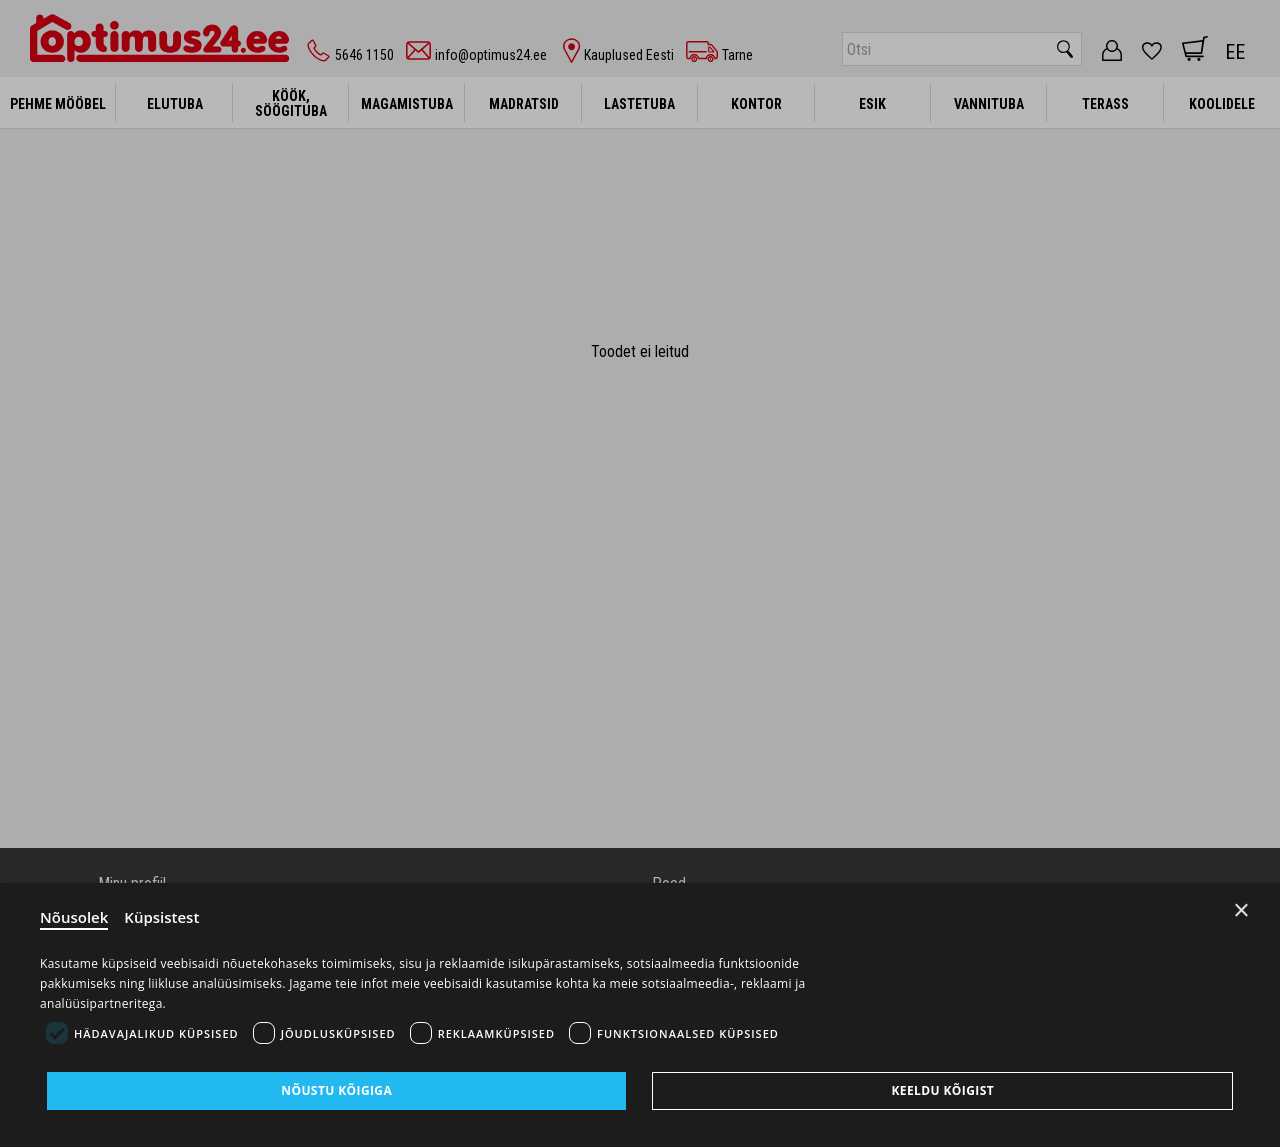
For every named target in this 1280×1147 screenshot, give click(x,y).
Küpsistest (161, 917)
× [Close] (1241, 910)
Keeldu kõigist (942, 1090)
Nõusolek (74, 917)
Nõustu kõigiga (336, 1090)
